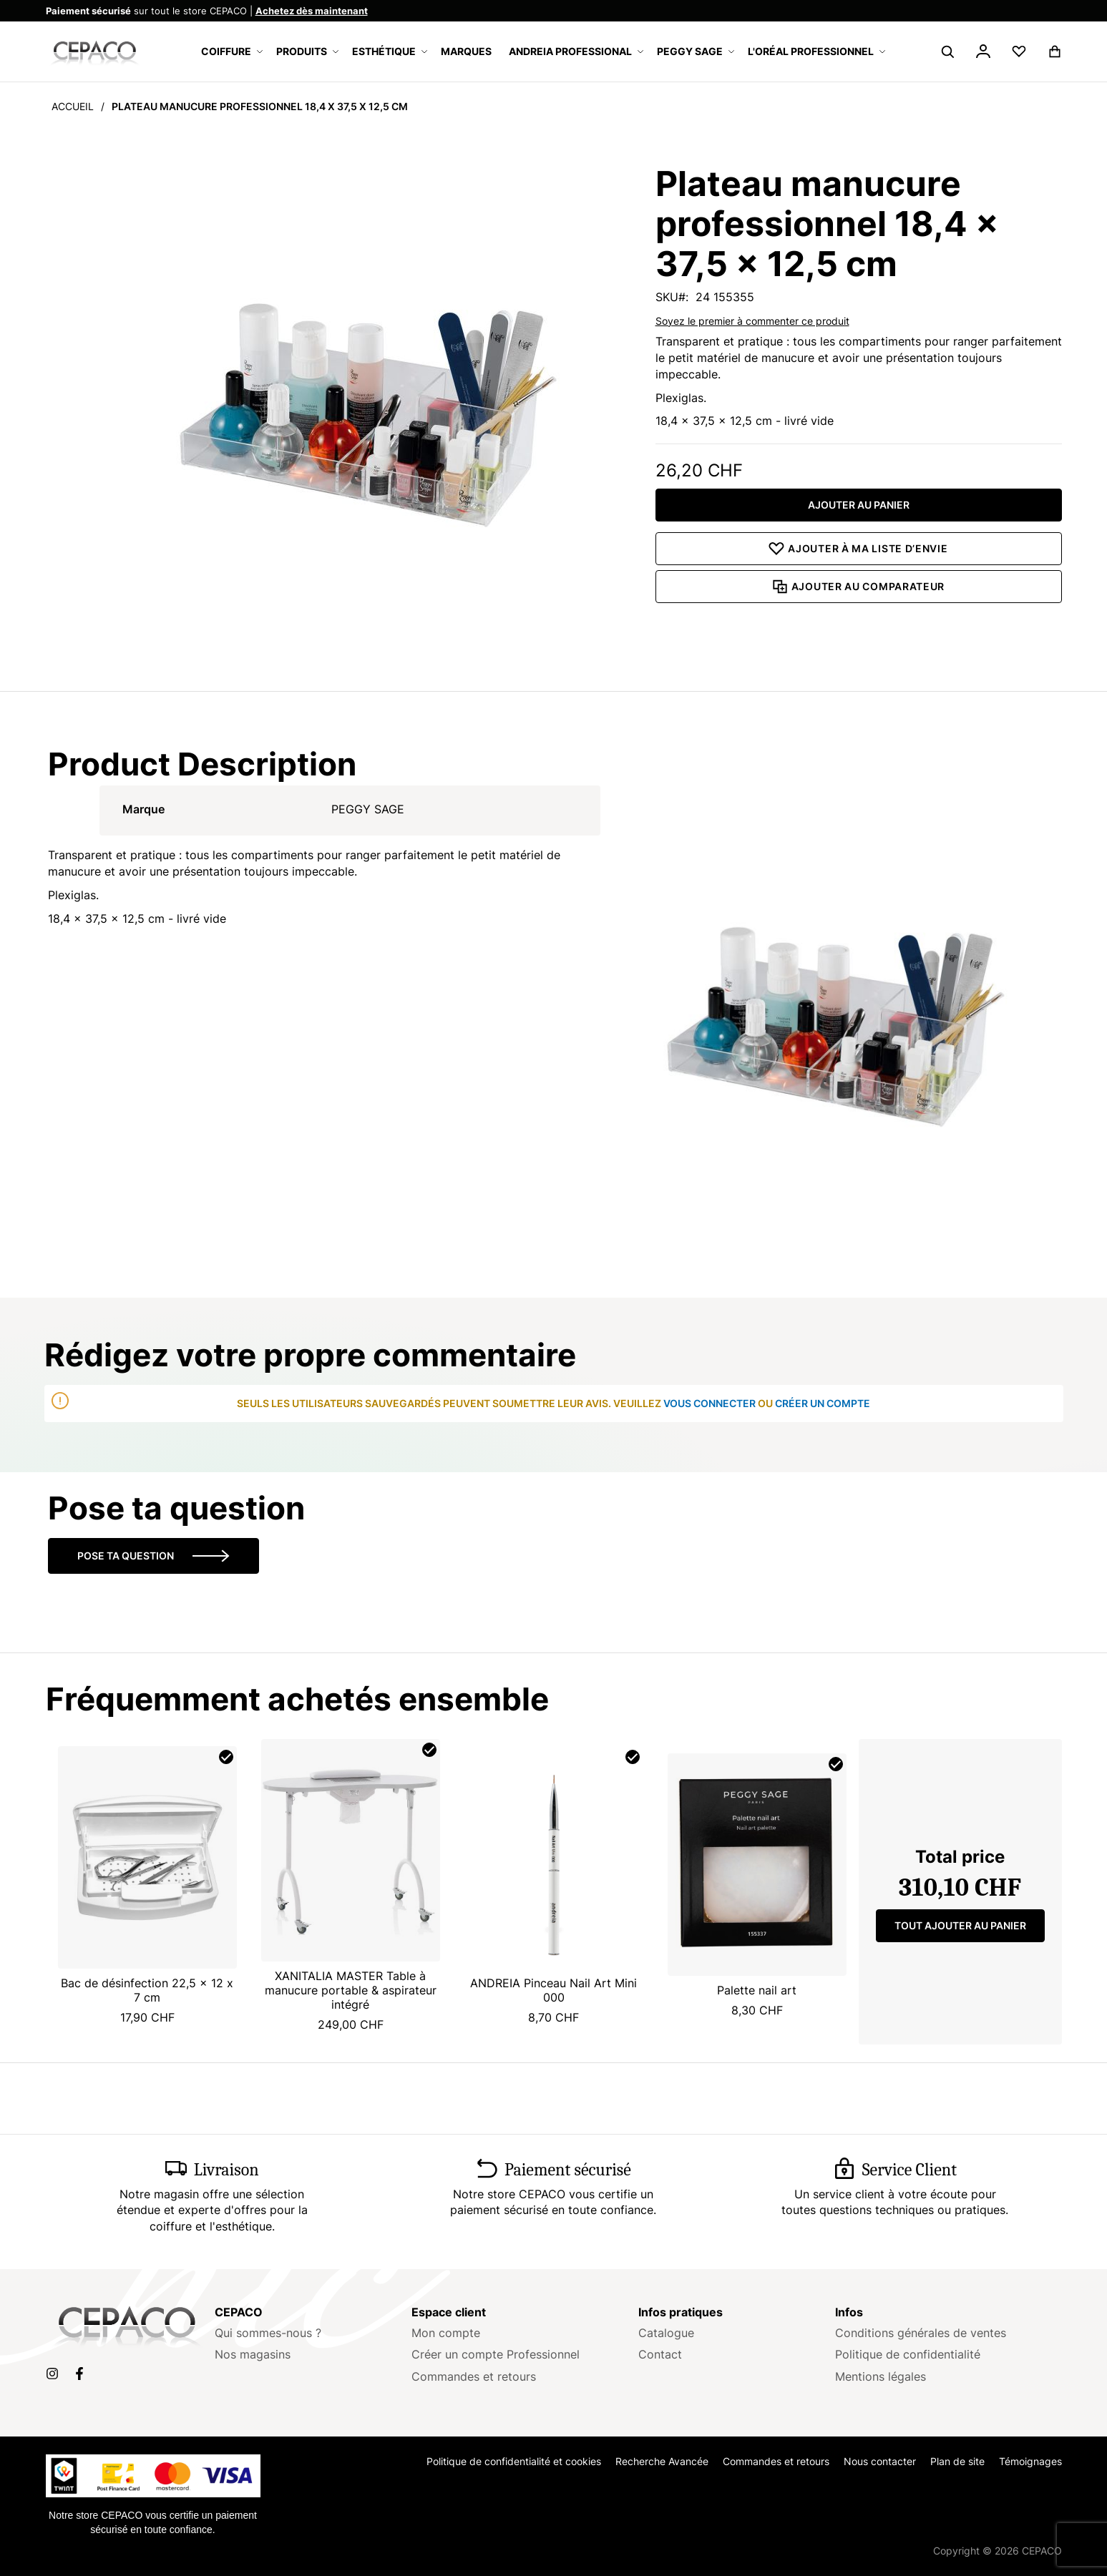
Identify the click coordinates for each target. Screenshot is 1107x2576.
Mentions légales (880, 2376)
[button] (983, 53)
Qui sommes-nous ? (268, 2333)
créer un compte (822, 1403)
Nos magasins (253, 2354)
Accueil (73, 106)
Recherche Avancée (661, 2461)
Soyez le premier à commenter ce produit (752, 321)
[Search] (947, 51)
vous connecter (709, 1403)
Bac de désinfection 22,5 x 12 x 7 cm (147, 1990)
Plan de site (957, 2461)
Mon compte (445, 2333)
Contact (660, 2354)
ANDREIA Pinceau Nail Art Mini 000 (553, 1990)
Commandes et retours (473, 2376)
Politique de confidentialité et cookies (513, 2461)
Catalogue (666, 2333)
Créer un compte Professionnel (495, 2354)
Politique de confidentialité (907, 2354)
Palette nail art (756, 1990)
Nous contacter (880, 2461)
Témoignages (1030, 2461)
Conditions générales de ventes (920, 2333)
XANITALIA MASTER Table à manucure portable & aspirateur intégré (351, 1990)
